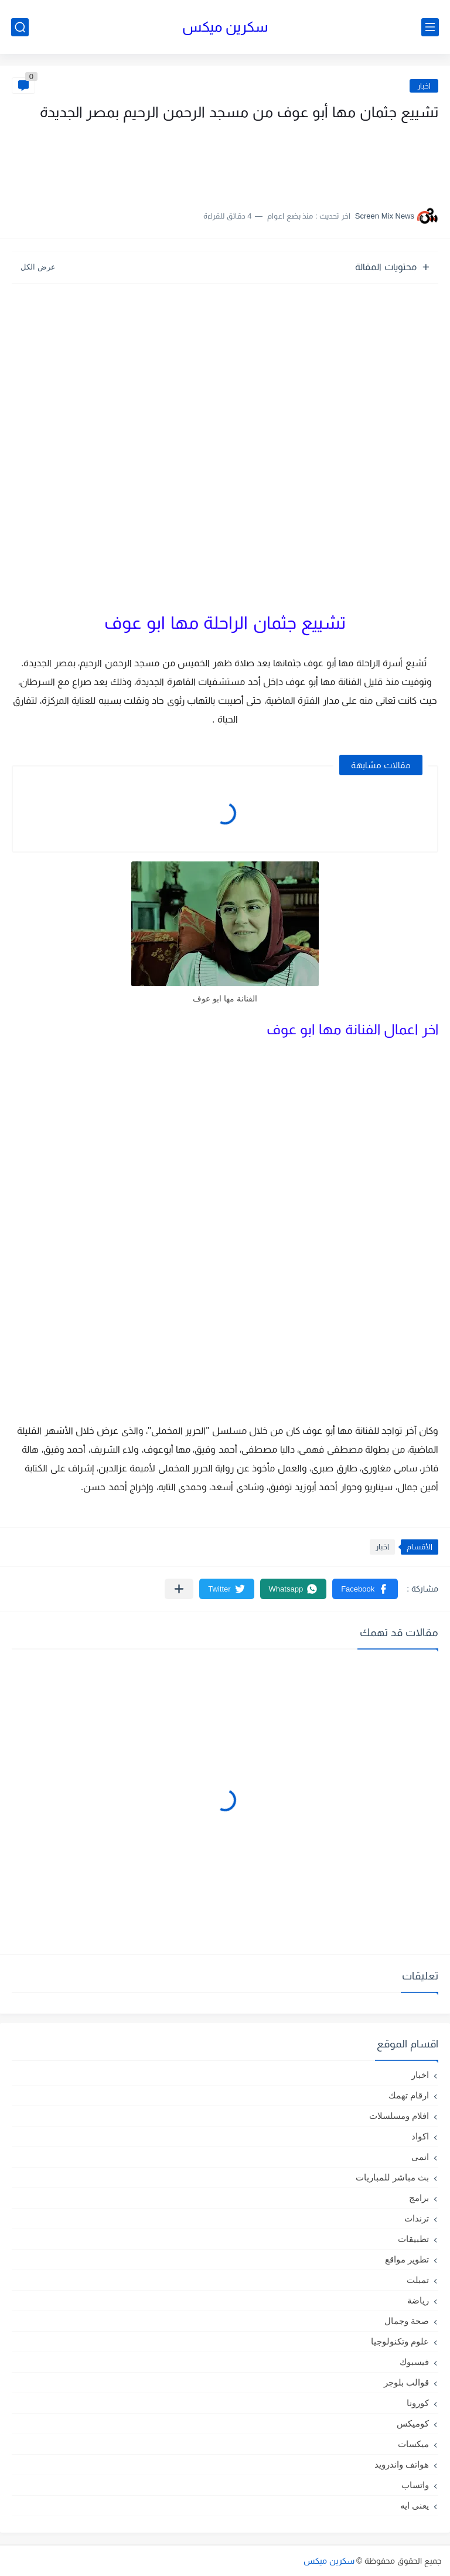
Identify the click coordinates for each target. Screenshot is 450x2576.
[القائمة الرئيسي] (430, 27)
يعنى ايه (414, 2505)
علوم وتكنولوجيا (400, 2341)
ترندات (416, 2218)
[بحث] (20, 27)
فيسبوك (414, 2362)
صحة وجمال (406, 2321)
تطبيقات (413, 2239)
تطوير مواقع (407, 2259)
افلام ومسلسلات (399, 2116)
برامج (419, 2198)
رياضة (418, 2300)
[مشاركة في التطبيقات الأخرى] (179, 1589)
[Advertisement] (321, 160)
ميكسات (413, 2444)
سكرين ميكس (225, 27)
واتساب (415, 2485)
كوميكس (413, 2423)
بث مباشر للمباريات (392, 2177)
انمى (420, 2157)
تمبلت (418, 2280)
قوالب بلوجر (406, 2382)
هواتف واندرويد (401, 2464)
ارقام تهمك (408, 2095)
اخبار (424, 85)
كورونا (418, 2403)
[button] (365, 1589)
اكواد (420, 2136)
